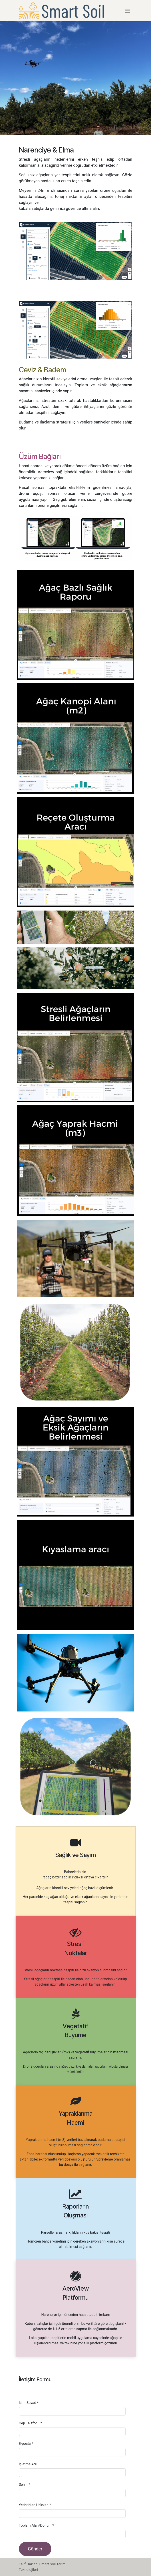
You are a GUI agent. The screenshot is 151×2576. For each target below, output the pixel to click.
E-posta (25, 2444)
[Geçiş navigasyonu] (127, 11)
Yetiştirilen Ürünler (34, 2505)
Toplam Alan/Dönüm (35, 2525)
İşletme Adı (28, 2464)
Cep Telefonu (29, 2423)
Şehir (23, 2484)
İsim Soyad (27, 2403)
